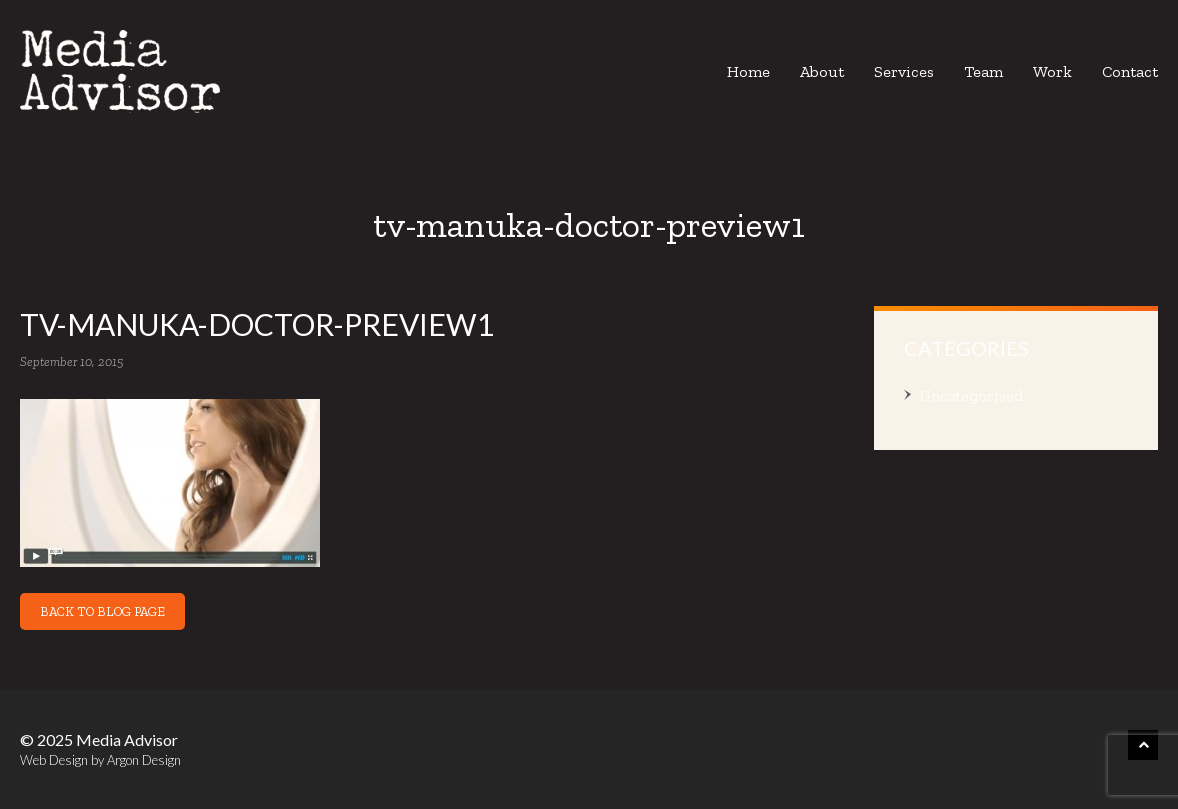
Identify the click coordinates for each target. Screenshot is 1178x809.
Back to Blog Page (102, 611)
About (822, 71)
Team (983, 71)
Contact (1130, 71)
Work (1052, 71)
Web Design (54, 760)
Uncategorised (971, 395)
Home (748, 71)
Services (904, 71)
